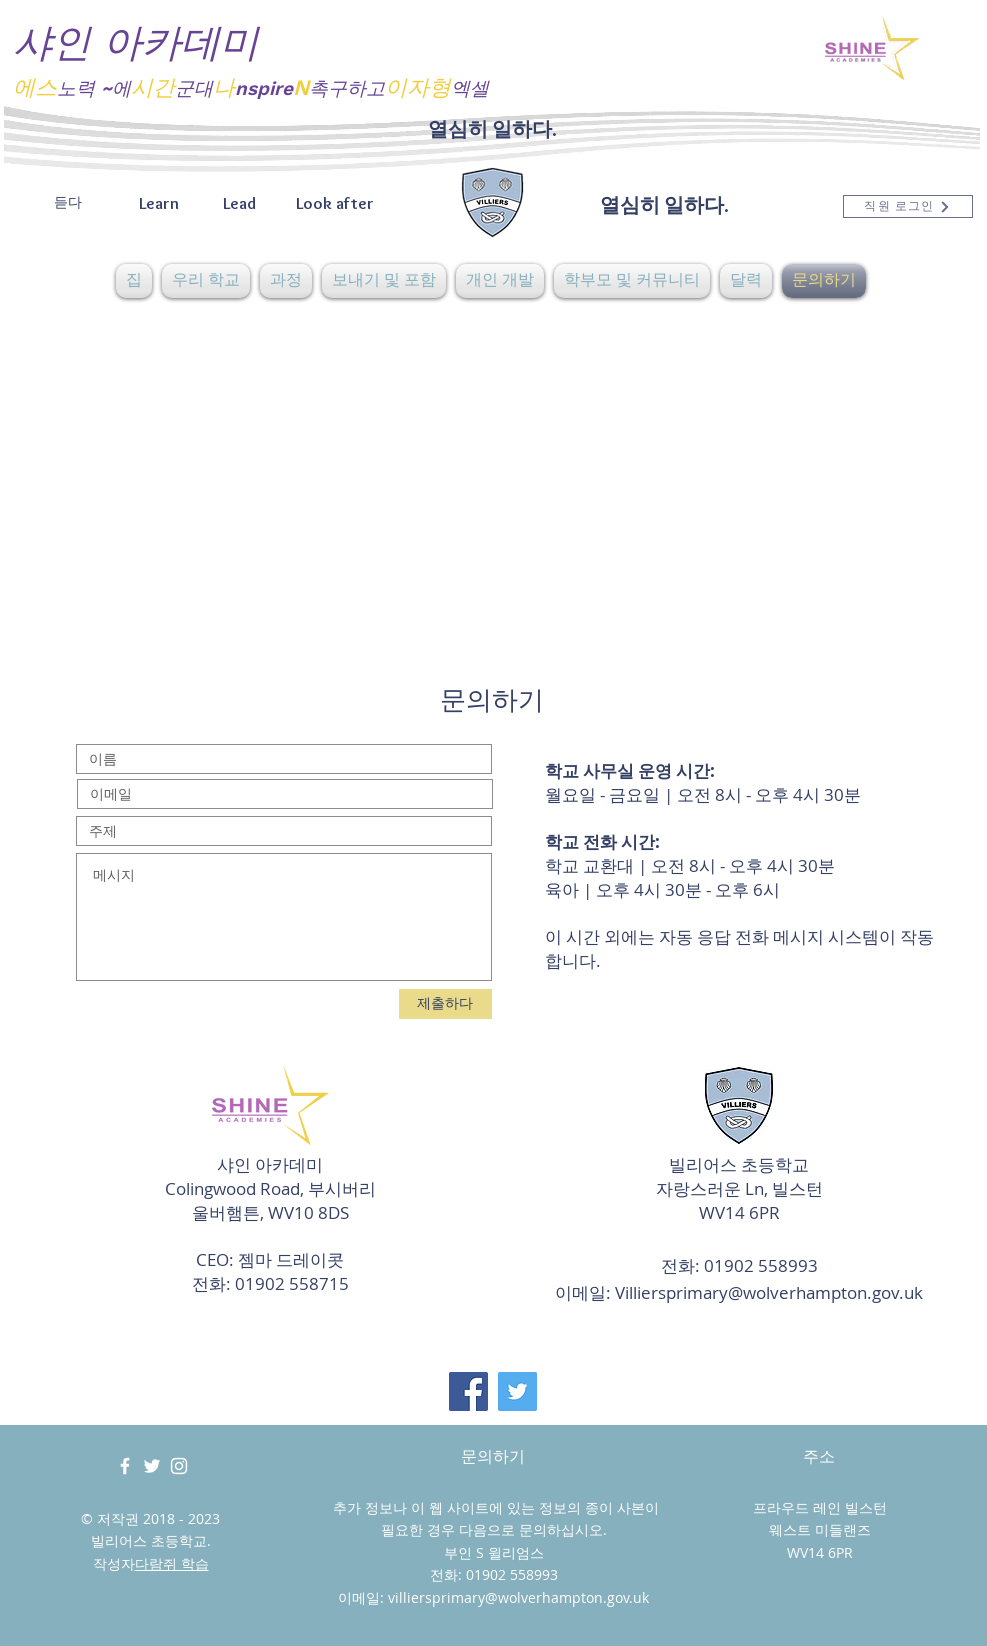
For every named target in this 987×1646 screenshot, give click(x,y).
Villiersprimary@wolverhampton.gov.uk (769, 1292)
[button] (206, 281)
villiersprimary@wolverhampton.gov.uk (518, 1597)
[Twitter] (517, 1391)
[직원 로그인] (908, 206)
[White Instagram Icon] (179, 1466)
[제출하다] (445, 1004)
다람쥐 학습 (172, 1563)
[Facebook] (468, 1391)
